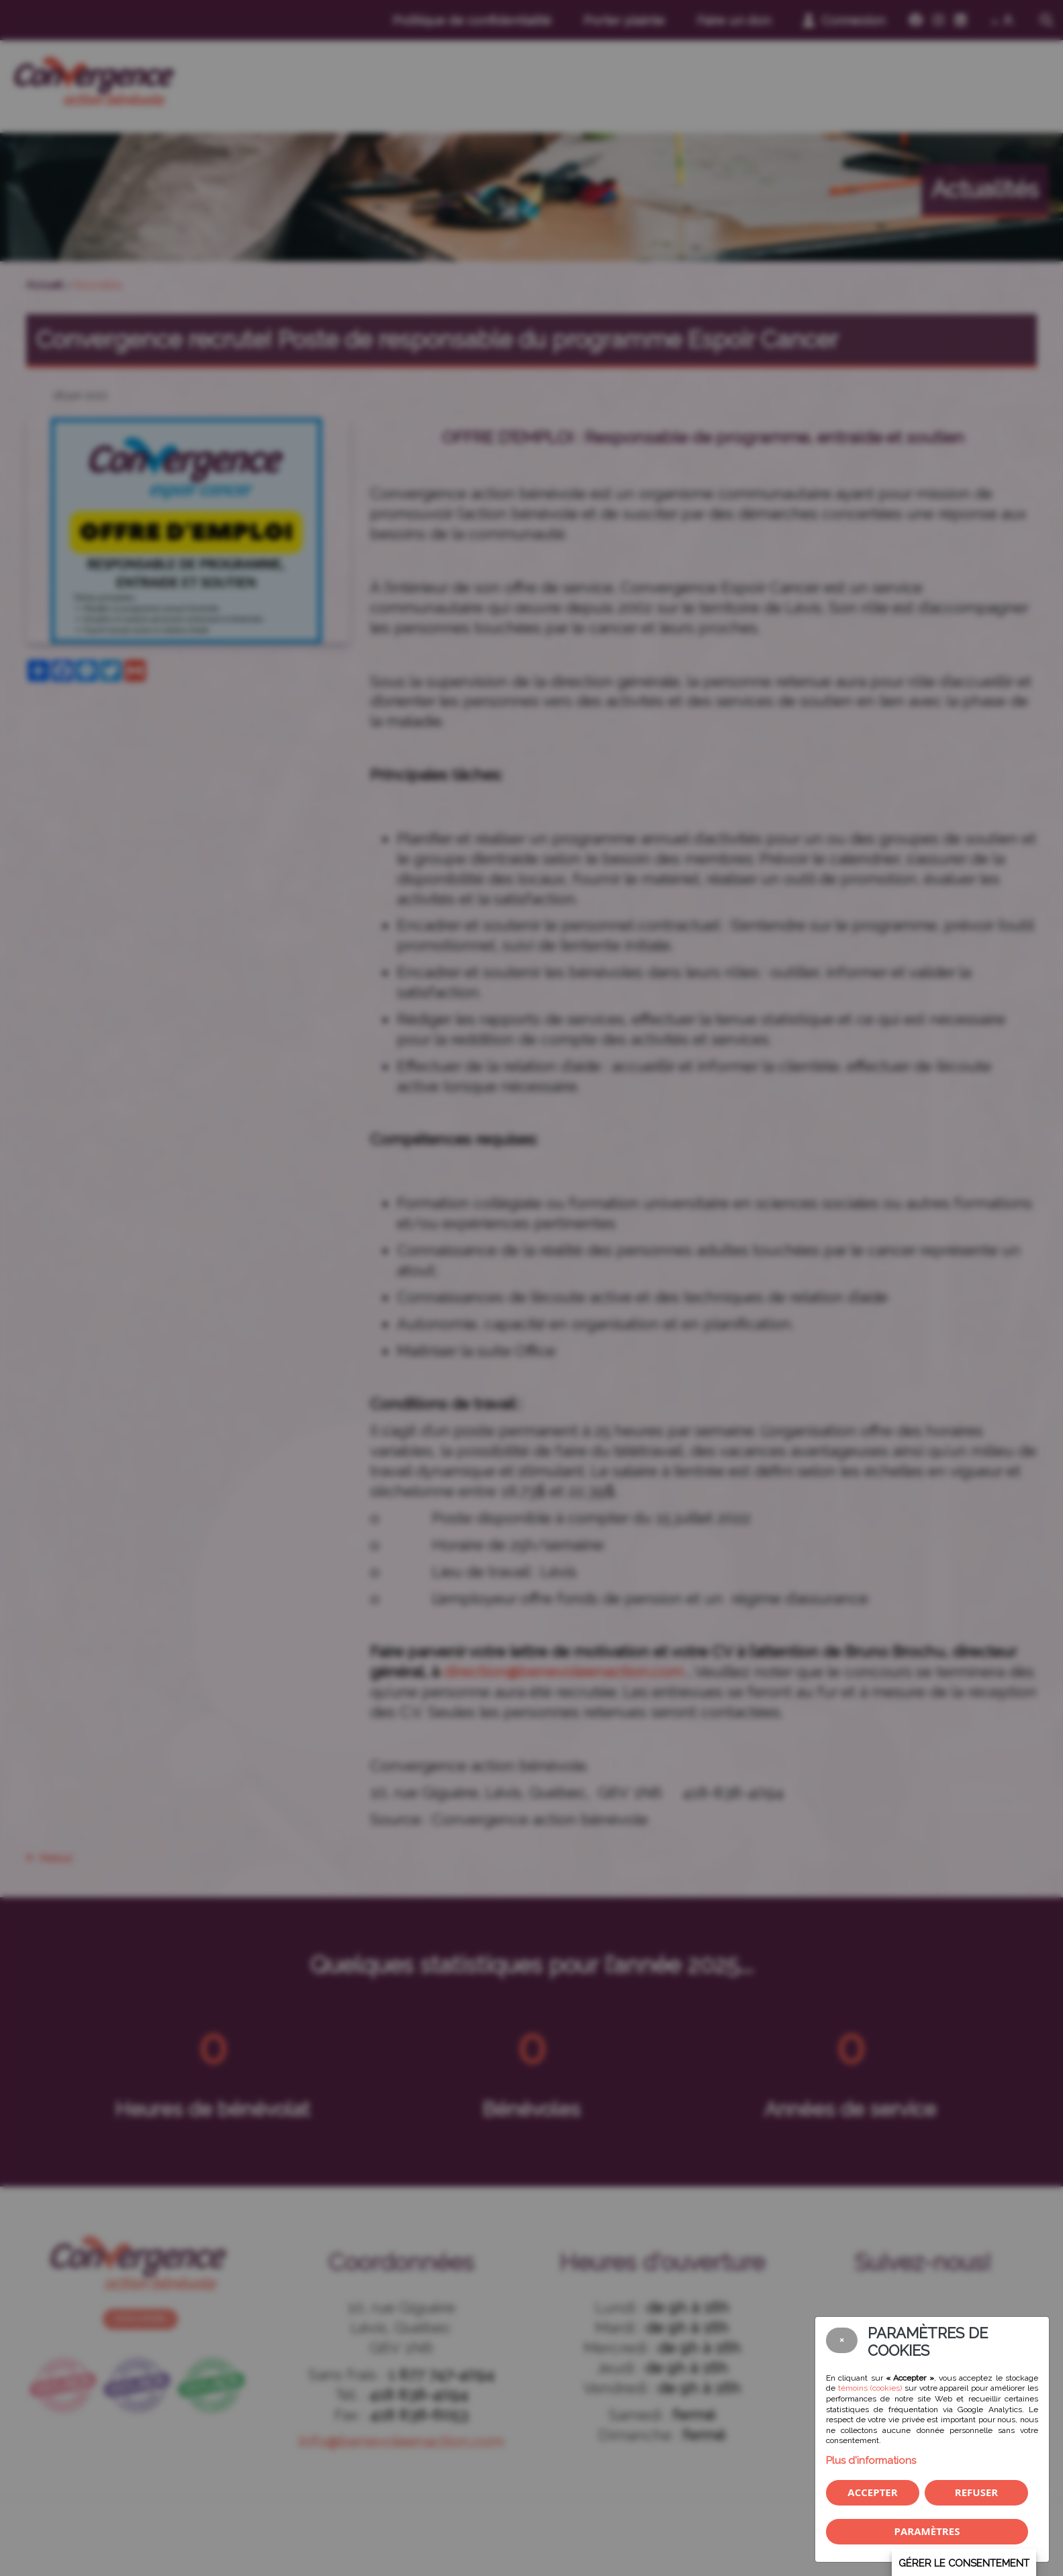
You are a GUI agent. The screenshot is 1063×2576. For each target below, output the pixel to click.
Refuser (976, 2492)
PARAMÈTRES (927, 2531)
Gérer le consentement (963, 2563)
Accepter (872, 2492)
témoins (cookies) (870, 2388)
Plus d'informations (871, 2460)
